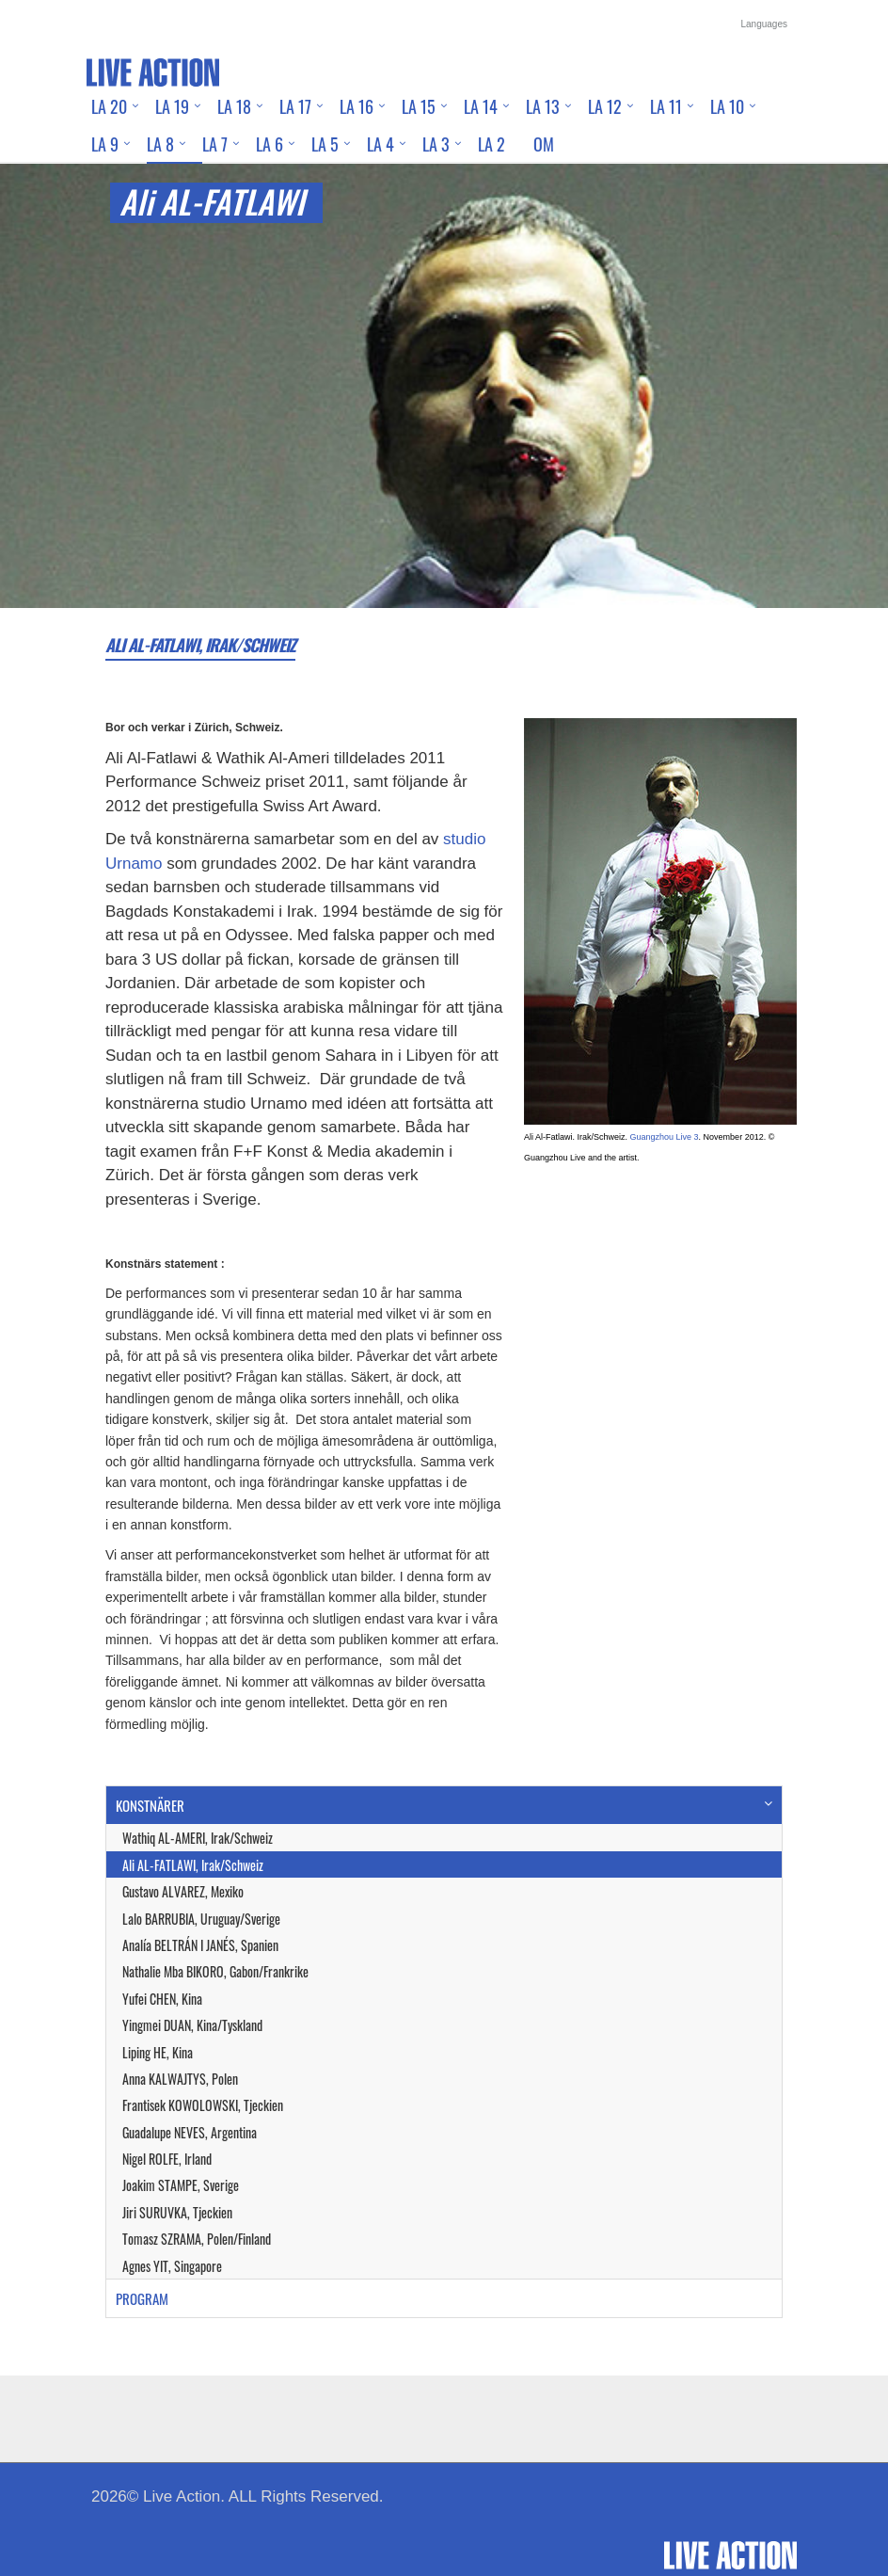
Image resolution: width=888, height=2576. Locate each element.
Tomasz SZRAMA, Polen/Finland (196, 2238)
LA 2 (491, 144)
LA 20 (109, 106)
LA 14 (481, 106)
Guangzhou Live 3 (664, 1137)
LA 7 (215, 144)
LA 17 (295, 106)
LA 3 (436, 144)
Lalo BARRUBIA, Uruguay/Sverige (201, 1918)
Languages (764, 24)
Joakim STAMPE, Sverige (180, 2185)
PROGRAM (142, 2298)
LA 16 (356, 106)
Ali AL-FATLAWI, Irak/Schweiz (192, 1865)
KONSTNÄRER (150, 1805)
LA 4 (380, 144)
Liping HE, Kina (157, 2052)
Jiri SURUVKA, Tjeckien (177, 2212)
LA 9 (105, 144)
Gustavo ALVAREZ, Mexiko (183, 1891)
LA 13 (543, 106)
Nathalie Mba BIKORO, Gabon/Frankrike (215, 1971)
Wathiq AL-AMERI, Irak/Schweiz (197, 1838)
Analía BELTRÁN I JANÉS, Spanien (200, 1945)
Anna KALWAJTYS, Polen (180, 2078)
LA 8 (160, 144)
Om (543, 144)
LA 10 (727, 106)
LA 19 (172, 106)
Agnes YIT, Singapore (172, 2266)
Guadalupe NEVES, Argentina (189, 2132)
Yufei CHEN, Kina (162, 1998)
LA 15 (419, 106)
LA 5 (325, 144)
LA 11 (666, 106)
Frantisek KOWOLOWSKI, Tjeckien (202, 2105)
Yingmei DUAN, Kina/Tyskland (192, 2025)
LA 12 (605, 106)
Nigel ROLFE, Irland (167, 2158)
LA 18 (234, 106)
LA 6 (269, 144)
